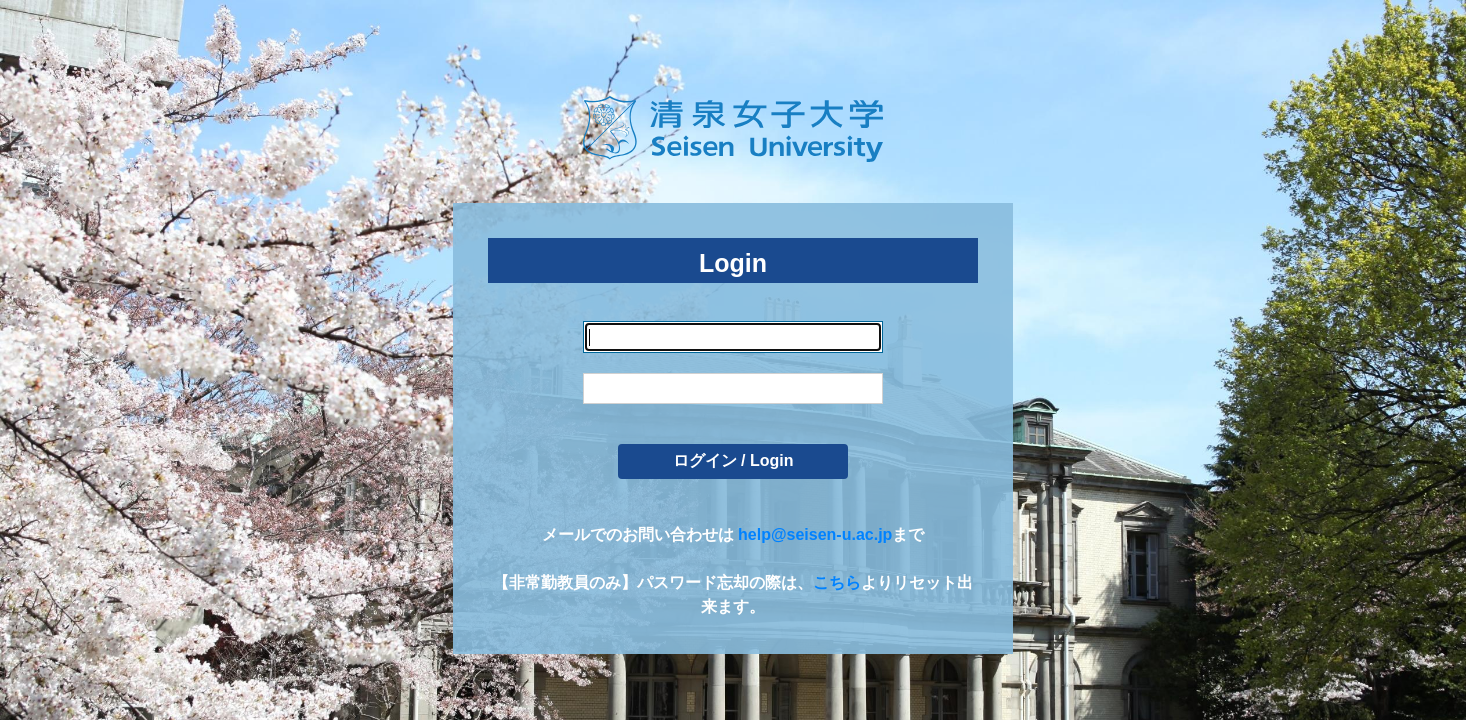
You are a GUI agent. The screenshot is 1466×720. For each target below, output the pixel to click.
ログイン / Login (733, 460)
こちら (837, 582)
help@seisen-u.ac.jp (815, 534)
